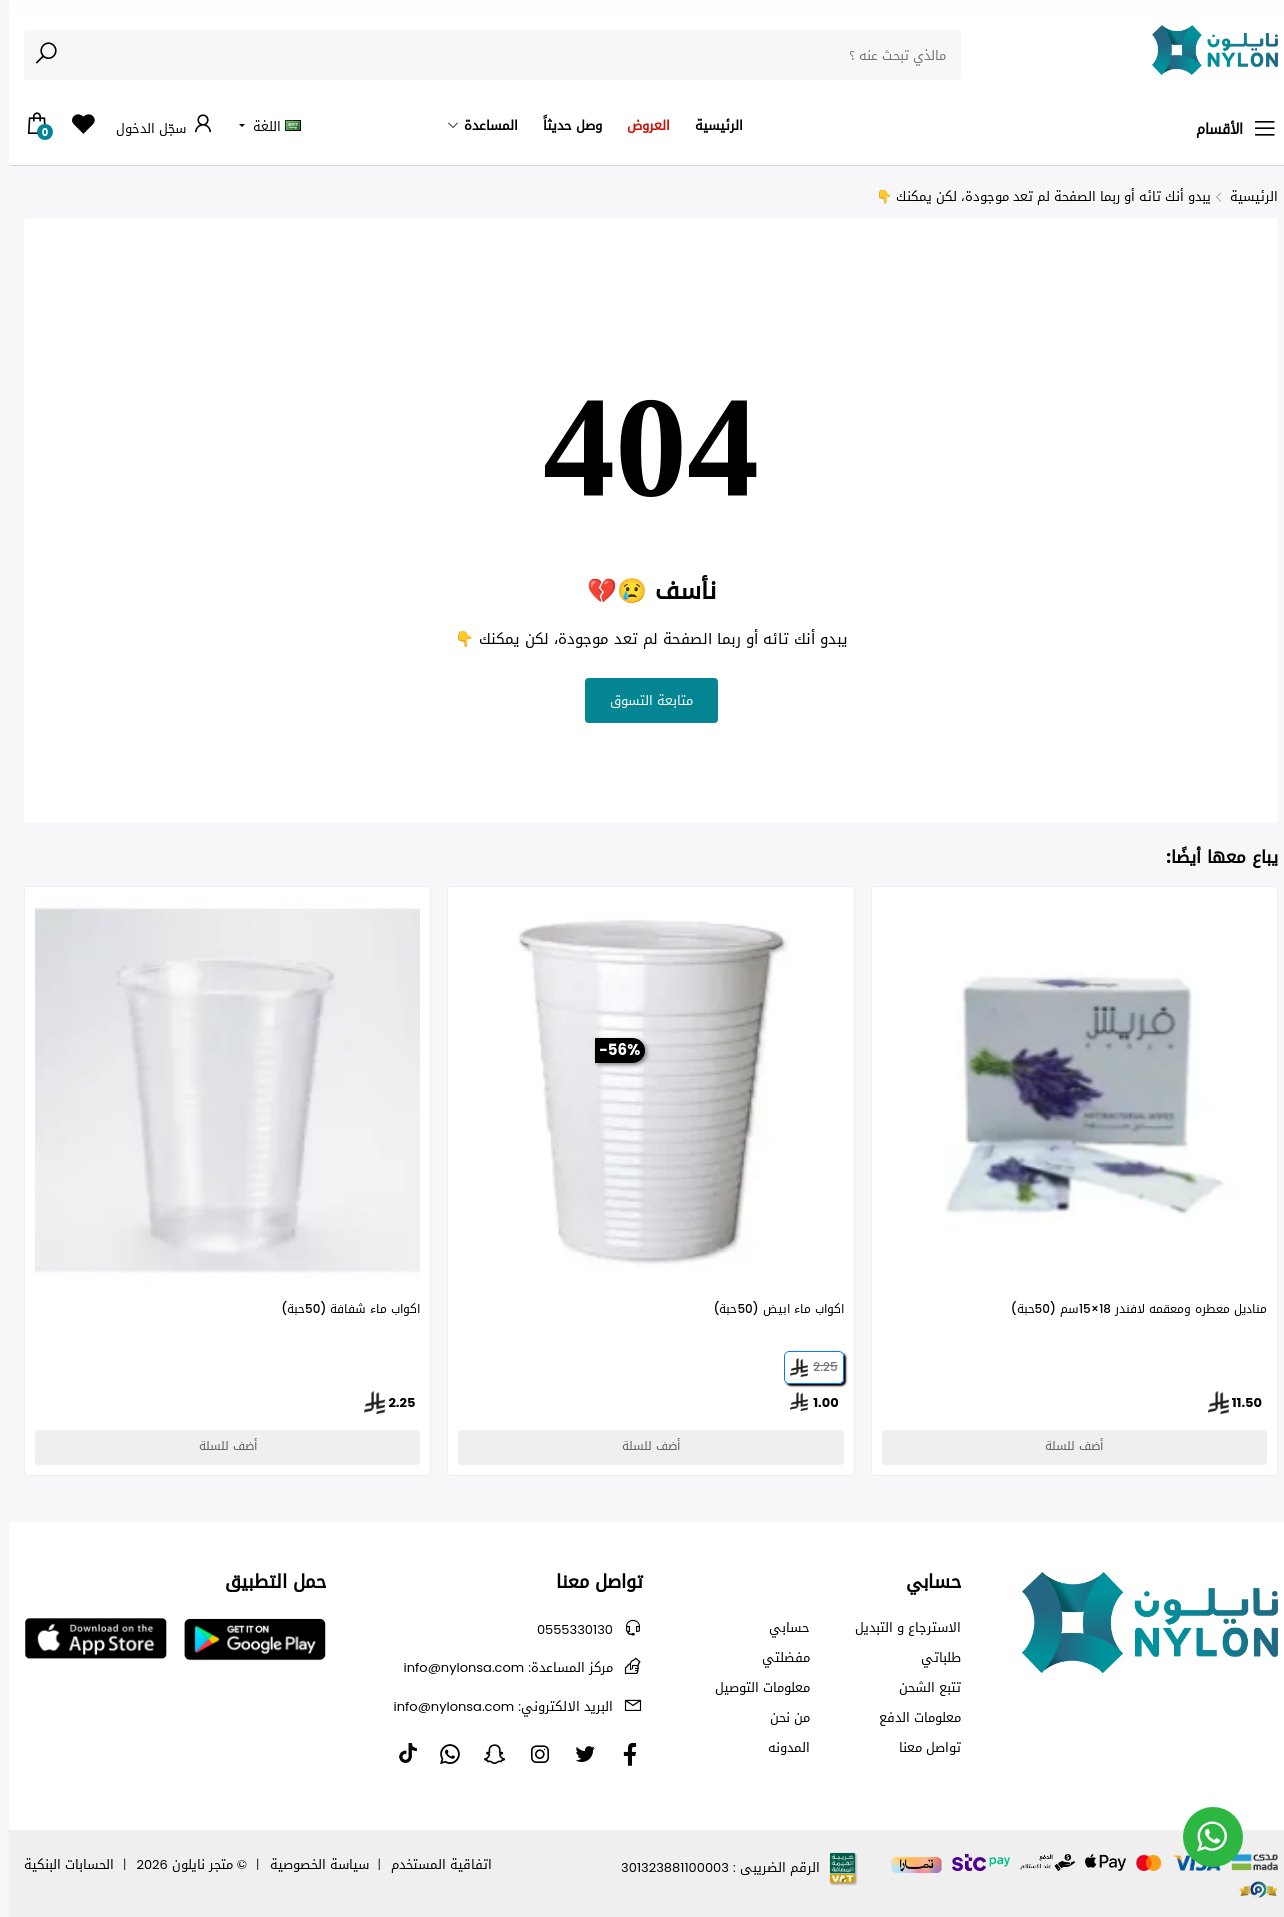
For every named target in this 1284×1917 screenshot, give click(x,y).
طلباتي (932, 1658)
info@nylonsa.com (499, 1667)
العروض (639, 125)
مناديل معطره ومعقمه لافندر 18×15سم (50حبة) (1130, 1309)
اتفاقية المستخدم (432, 1864)
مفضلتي (777, 1658)
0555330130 (566, 1629)
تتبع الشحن (921, 1688)
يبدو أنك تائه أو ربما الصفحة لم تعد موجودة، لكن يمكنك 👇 (1034, 196)
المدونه (780, 1748)
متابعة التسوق (642, 700)
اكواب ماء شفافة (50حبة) (341, 1309)
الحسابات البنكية (60, 1864)
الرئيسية (710, 125)
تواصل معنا (921, 1748)
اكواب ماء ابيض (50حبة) (769, 1309)
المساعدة (482, 125)
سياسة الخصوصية (310, 1864)
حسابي (780, 1628)
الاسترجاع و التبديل (899, 1628)
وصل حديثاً (563, 125)
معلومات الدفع (911, 1718)
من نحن (781, 1718)
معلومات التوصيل (753, 1688)
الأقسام (1228, 129)
